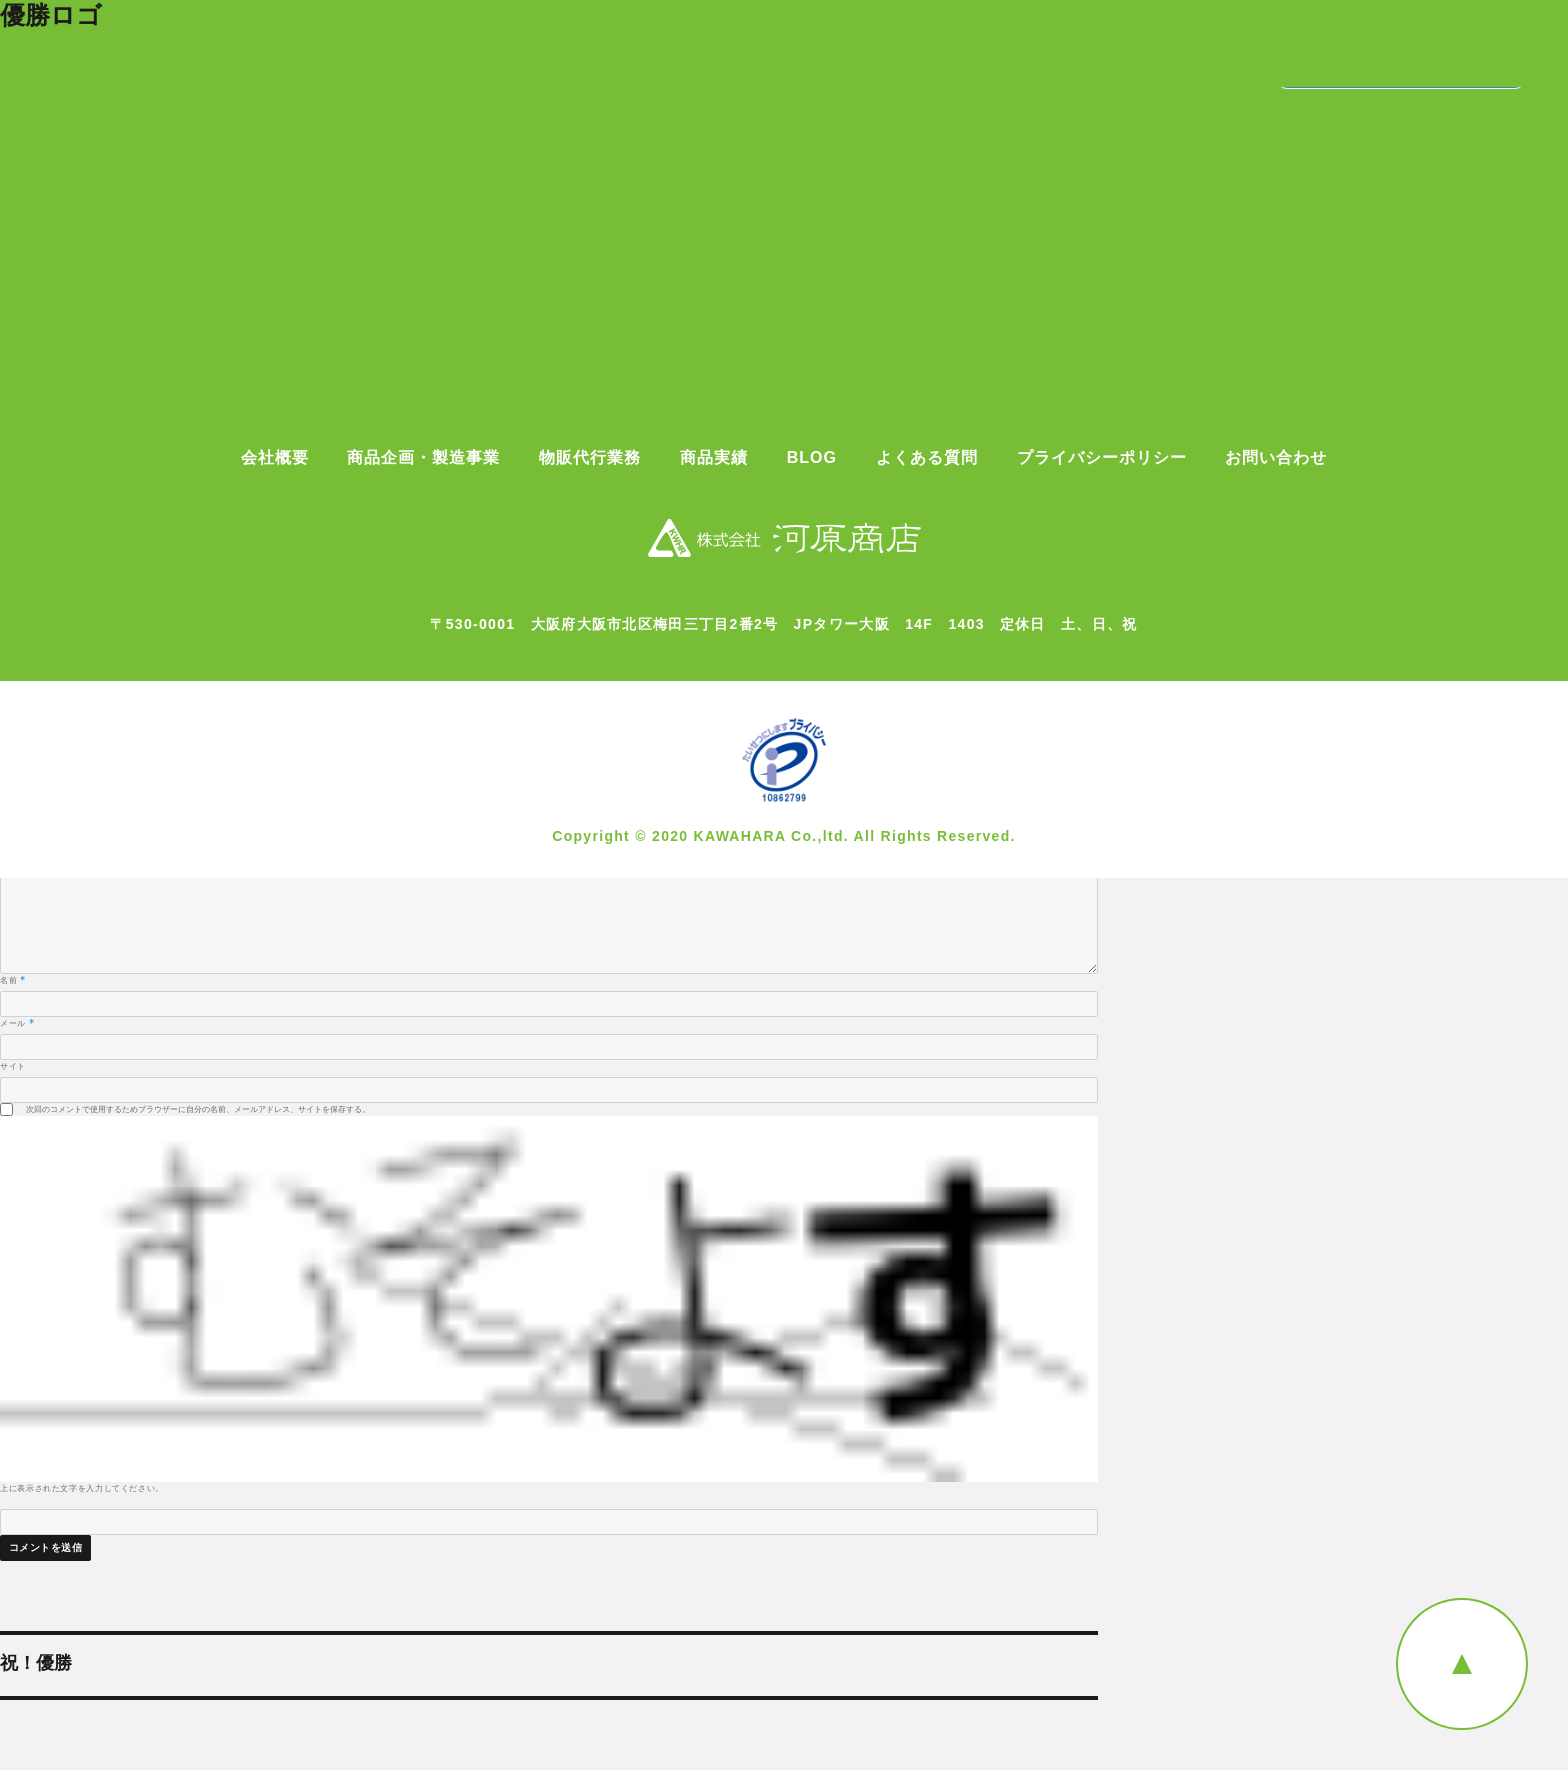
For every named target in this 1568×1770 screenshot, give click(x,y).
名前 (13, 980)
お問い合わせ (1276, 458)
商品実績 (714, 458)
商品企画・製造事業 (423, 458)
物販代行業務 (590, 458)
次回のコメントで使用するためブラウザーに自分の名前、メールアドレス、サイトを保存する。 (198, 1109)
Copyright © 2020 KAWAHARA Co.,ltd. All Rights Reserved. (784, 836)
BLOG (812, 458)
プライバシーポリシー (1102, 458)
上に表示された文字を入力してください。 (82, 1488)
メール (17, 1023)
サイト (13, 1066)
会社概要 (275, 458)
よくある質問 (927, 458)
